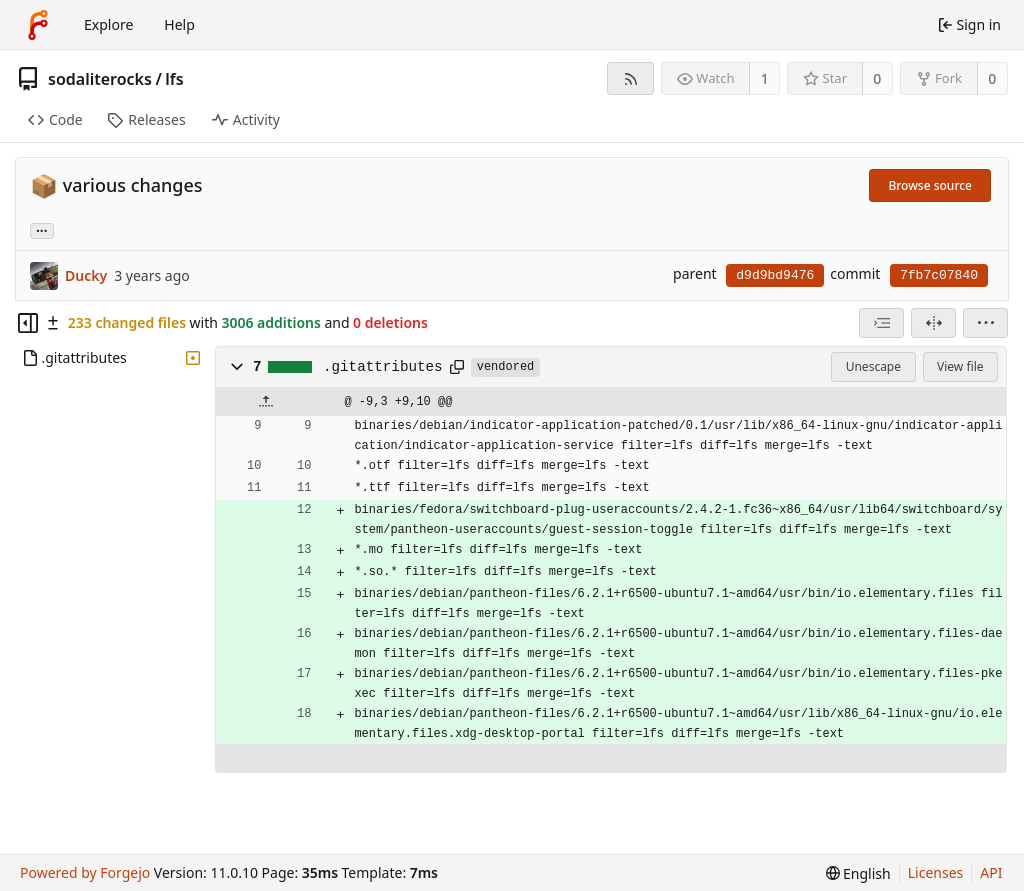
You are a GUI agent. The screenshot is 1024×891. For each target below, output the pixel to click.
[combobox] (881, 323)
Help (179, 24)
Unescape (873, 366)
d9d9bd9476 (775, 275)
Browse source (930, 185)
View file (960, 366)
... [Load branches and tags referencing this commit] (42, 229)
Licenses (936, 872)
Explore (108, 24)
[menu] (985, 323)
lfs (174, 79)
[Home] (38, 25)
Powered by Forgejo (85, 872)
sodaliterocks (100, 79)
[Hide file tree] (28, 323)
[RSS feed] (630, 78)
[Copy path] (457, 367)
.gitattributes (383, 367)
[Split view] (933, 323)
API (991, 872)
